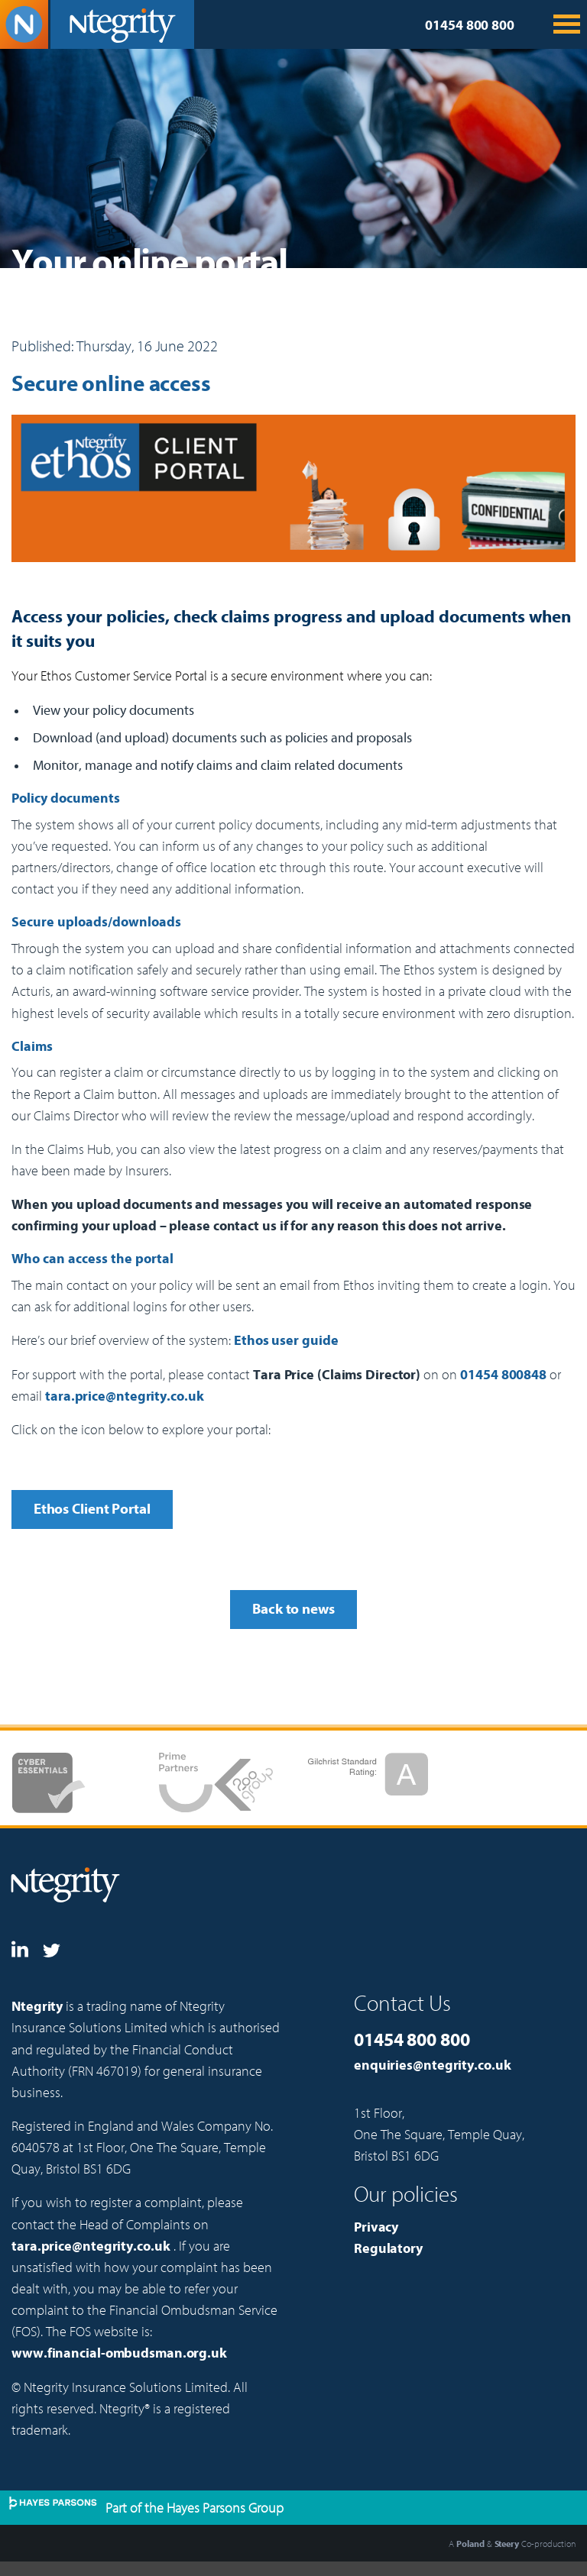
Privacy (376, 2227)
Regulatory (388, 2249)
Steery (507, 2544)
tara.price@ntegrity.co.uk (124, 1396)
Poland (470, 2544)
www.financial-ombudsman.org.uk (119, 2353)
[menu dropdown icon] (568, 31)
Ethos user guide (286, 1341)
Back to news (293, 1609)
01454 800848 (503, 1375)
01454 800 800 (469, 26)
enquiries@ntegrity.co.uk (432, 2065)
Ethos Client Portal (92, 1509)
